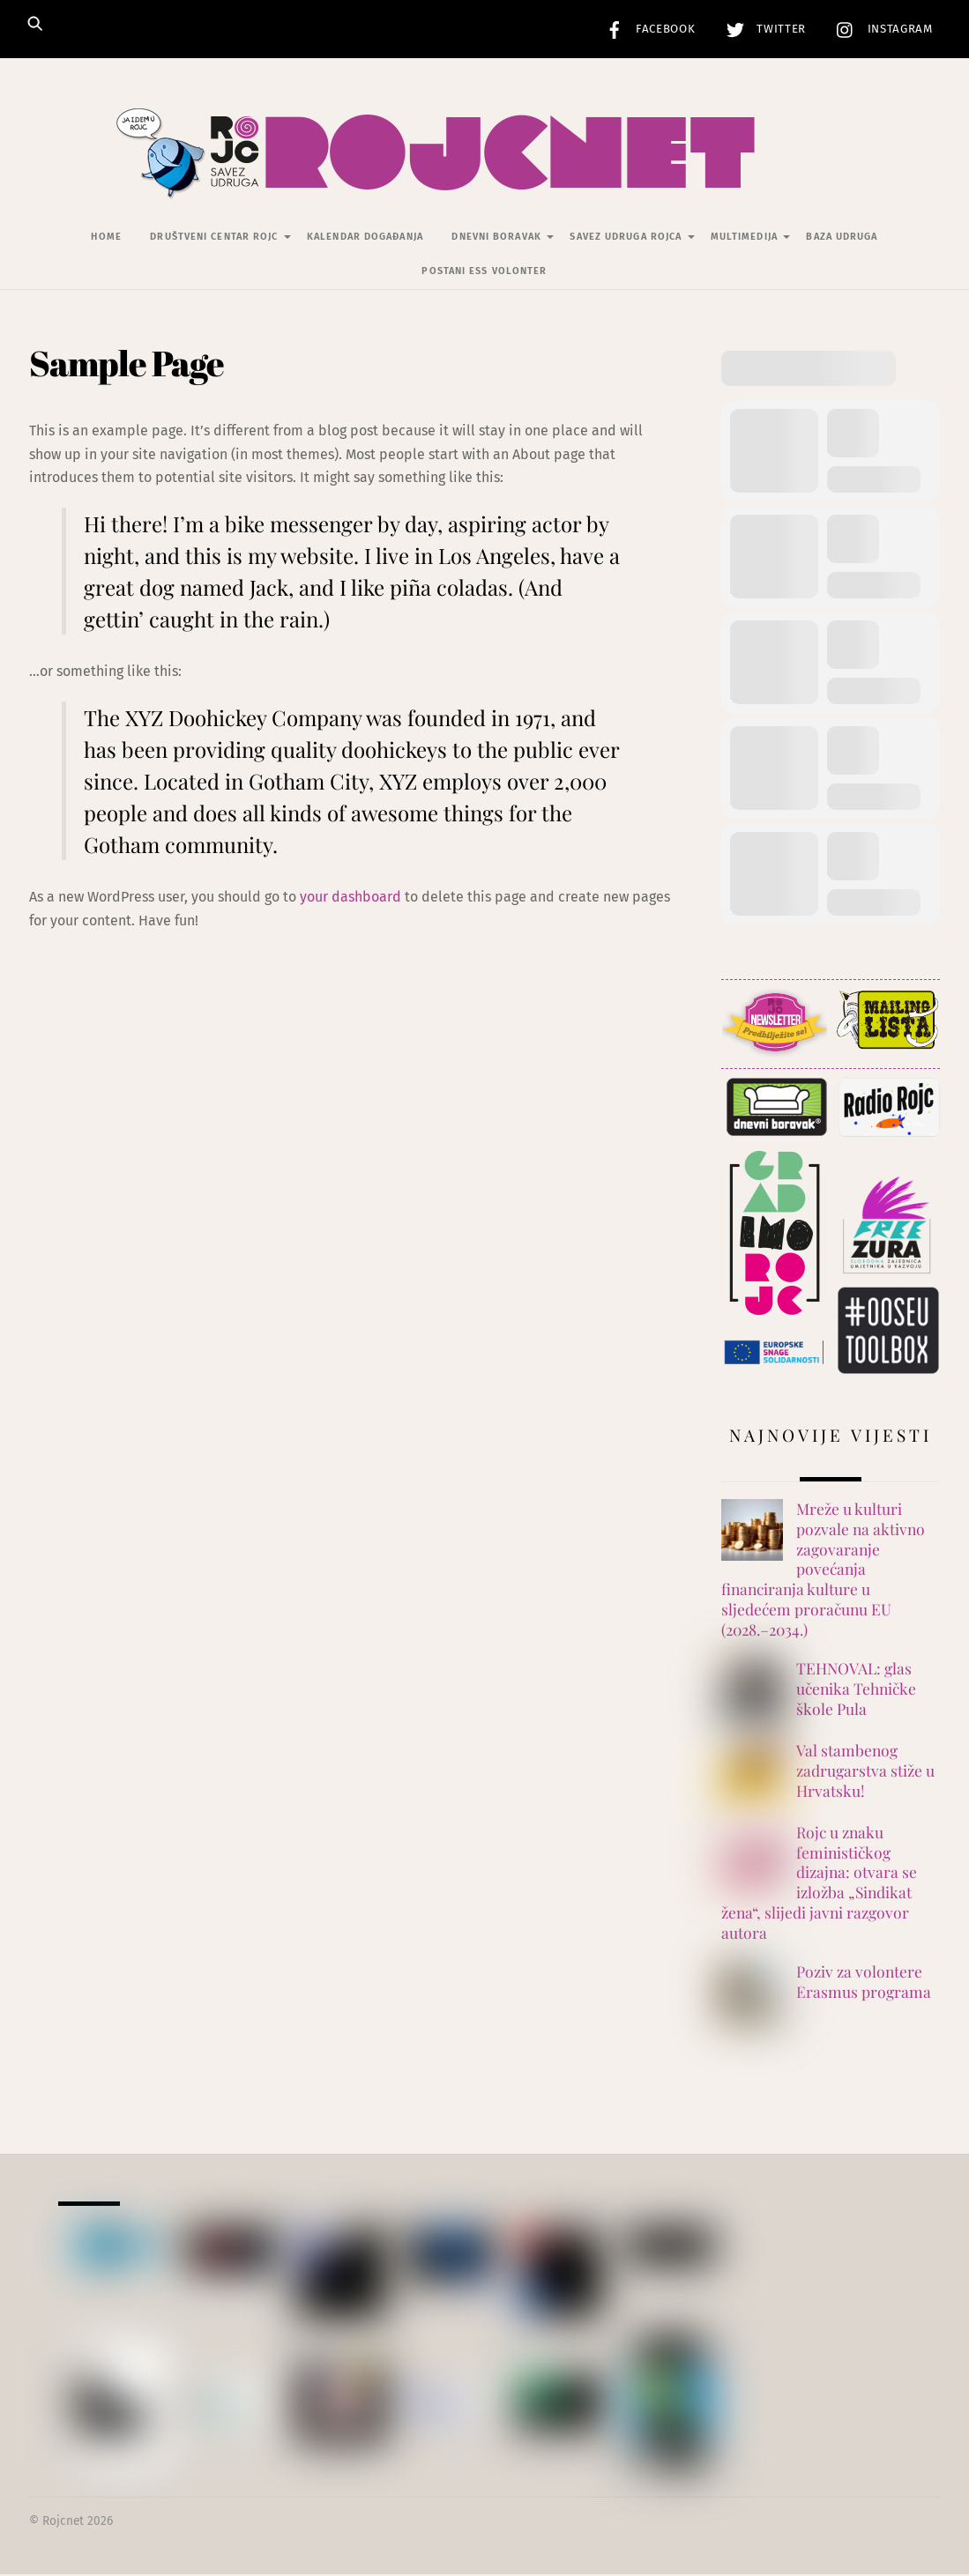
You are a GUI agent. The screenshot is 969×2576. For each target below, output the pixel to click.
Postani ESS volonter (484, 272)
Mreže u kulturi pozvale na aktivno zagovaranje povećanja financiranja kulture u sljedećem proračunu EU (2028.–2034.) (823, 1570)
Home (106, 238)
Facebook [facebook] (646, 29)
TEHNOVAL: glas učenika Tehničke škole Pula (856, 1689)
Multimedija (744, 238)
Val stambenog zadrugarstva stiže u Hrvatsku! (865, 1771)
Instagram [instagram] (880, 29)
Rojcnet (63, 2522)
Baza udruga (841, 238)
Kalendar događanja (365, 238)
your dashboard (350, 898)
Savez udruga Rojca (626, 238)
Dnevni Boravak (495, 238)
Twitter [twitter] (762, 29)
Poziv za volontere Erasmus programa (863, 1983)
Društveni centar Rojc (214, 238)
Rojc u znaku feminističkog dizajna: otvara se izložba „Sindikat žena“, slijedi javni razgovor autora (819, 1884)
